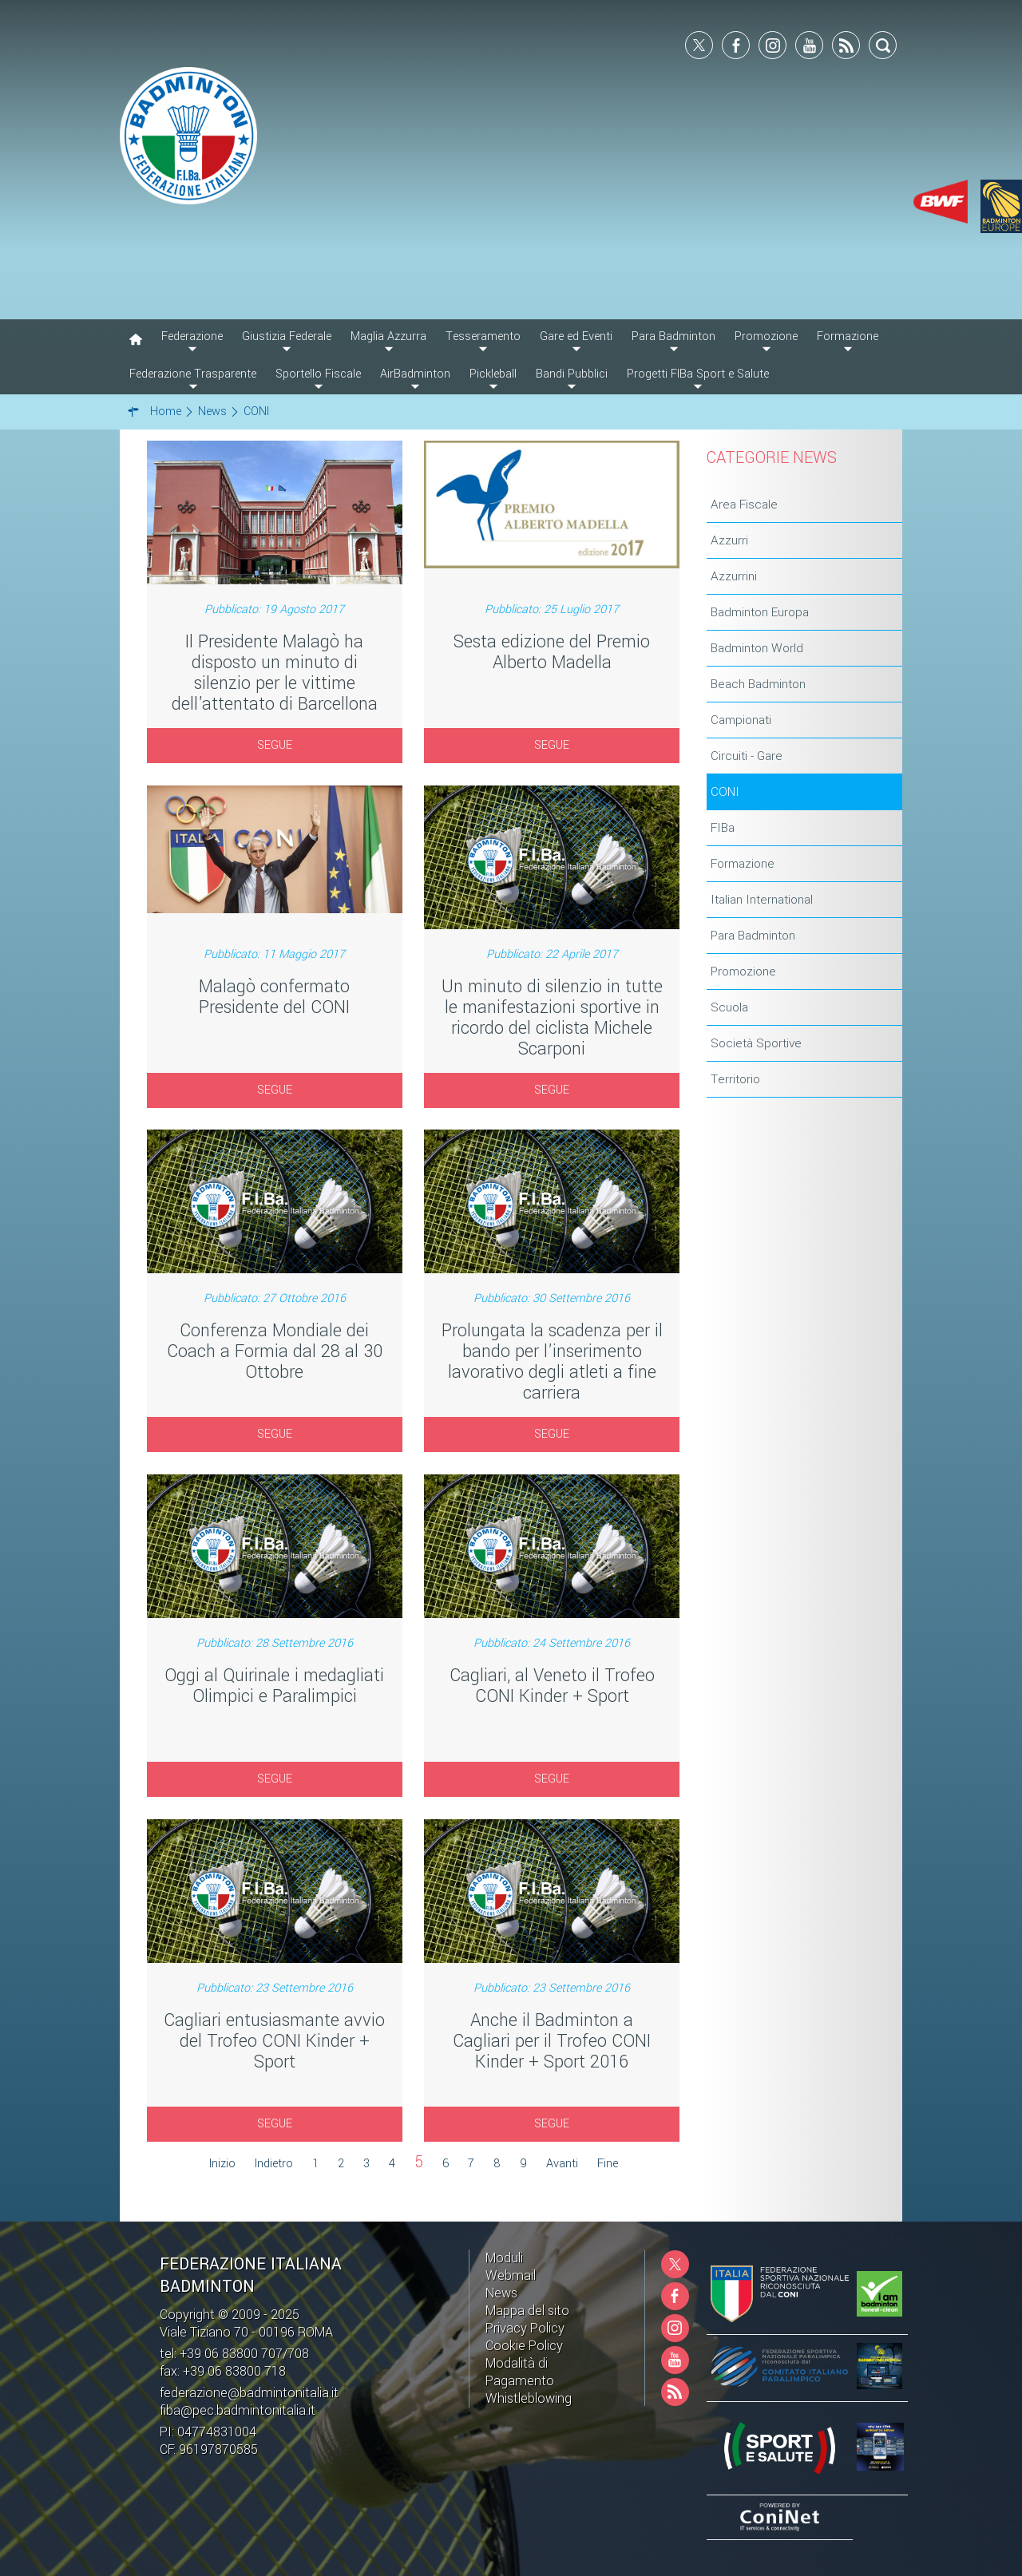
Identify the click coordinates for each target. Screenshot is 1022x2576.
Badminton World (757, 648)
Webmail (510, 2275)
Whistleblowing (528, 2398)
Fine (607, 2163)
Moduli (504, 2258)
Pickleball (493, 374)
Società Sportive (756, 1043)
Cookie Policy (524, 2346)
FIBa (723, 828)
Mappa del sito (527, 2310)
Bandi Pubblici (572, 374)
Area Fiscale (744, 504)
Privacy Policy (524, 2328)
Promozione (743, 971)
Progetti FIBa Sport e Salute (698, 374)
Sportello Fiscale (318, 374)
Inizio (222, 2163)
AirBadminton (415, 374)
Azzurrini (734, 576)
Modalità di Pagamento (519, 2372)
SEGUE (274, 745)
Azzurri (729, 540)
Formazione (742, 864)
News (501, 2293)
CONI (725, 792)
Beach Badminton (758, 684)
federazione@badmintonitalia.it (249, 2393)
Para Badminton (753, 935)
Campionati (741, 720)
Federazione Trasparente (192, 374)
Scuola (729, 1007)
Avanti (562, 2163)
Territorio (735, 1079)
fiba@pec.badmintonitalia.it (237, 2410)
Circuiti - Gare (746, 756)
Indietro (274, 2163)
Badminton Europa (760, 612)
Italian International (762, 899)
